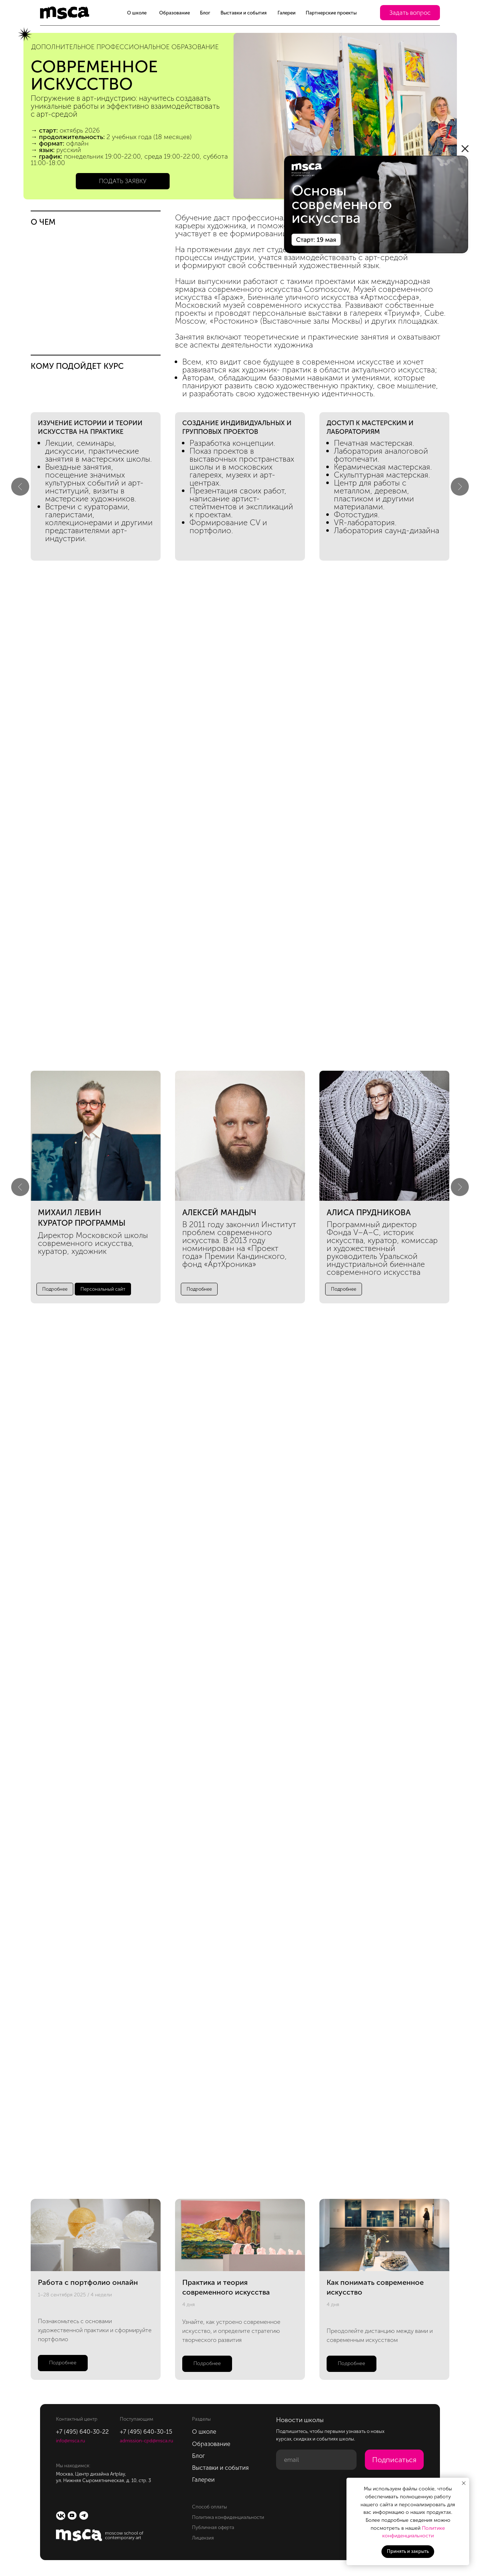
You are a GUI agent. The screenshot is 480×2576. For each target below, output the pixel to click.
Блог (205, 13)
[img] (376, 204)
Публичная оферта (213, 2527)
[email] (316, 2459)
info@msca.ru (70, 2440)
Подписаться (394, 2459)
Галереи (287, 13)
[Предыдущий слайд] (20, 486)
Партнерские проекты (331, 13)
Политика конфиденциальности (228, 2517)
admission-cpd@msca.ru (146, 2440)
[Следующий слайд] (459, 486)
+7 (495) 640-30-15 (146, 2431)
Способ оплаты (209, 2507)
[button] (410, 12)
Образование (174, 13)
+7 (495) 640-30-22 (82, 2431)
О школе (137, 13)
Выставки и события (244, 13)
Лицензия (203, 2538)
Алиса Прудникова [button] (369, 1212)
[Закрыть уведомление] (463, 2483)
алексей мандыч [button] (219, 1212)
